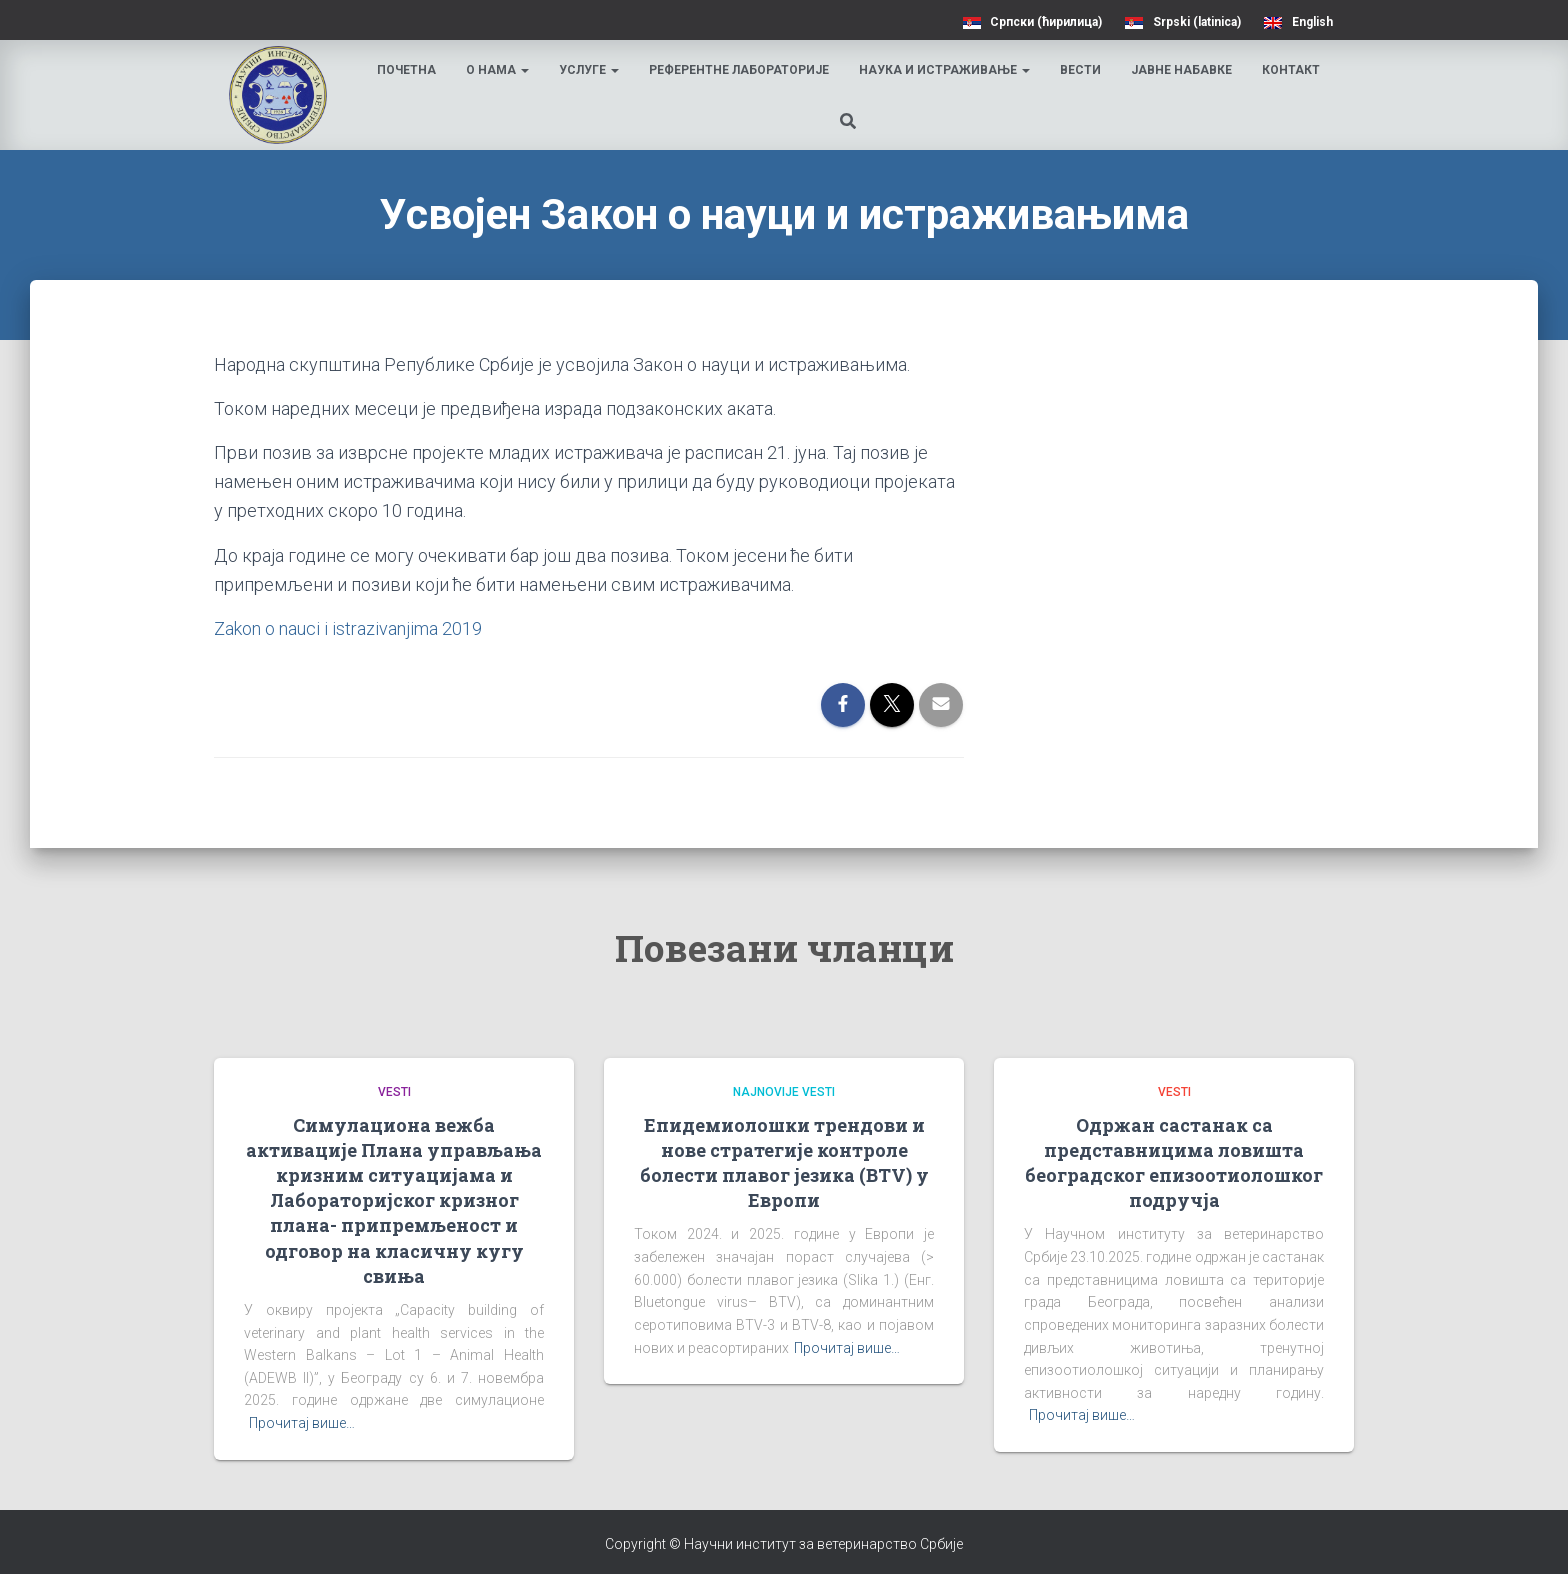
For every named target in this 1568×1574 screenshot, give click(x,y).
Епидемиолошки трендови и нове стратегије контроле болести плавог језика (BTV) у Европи (784, 1163)
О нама (497, 70)
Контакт (1291, 70)
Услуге (589, 70)
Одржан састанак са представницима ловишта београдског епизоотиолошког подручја (1174, 1163)
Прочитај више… (302, 1423)
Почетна (406, 70)
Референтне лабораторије (739, 70)
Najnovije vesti (784, 1092)
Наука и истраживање (944, 70)
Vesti (394, 1092)
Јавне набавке (1181, 70)
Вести (1080, 70)
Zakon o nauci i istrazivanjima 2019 (348, 628)
